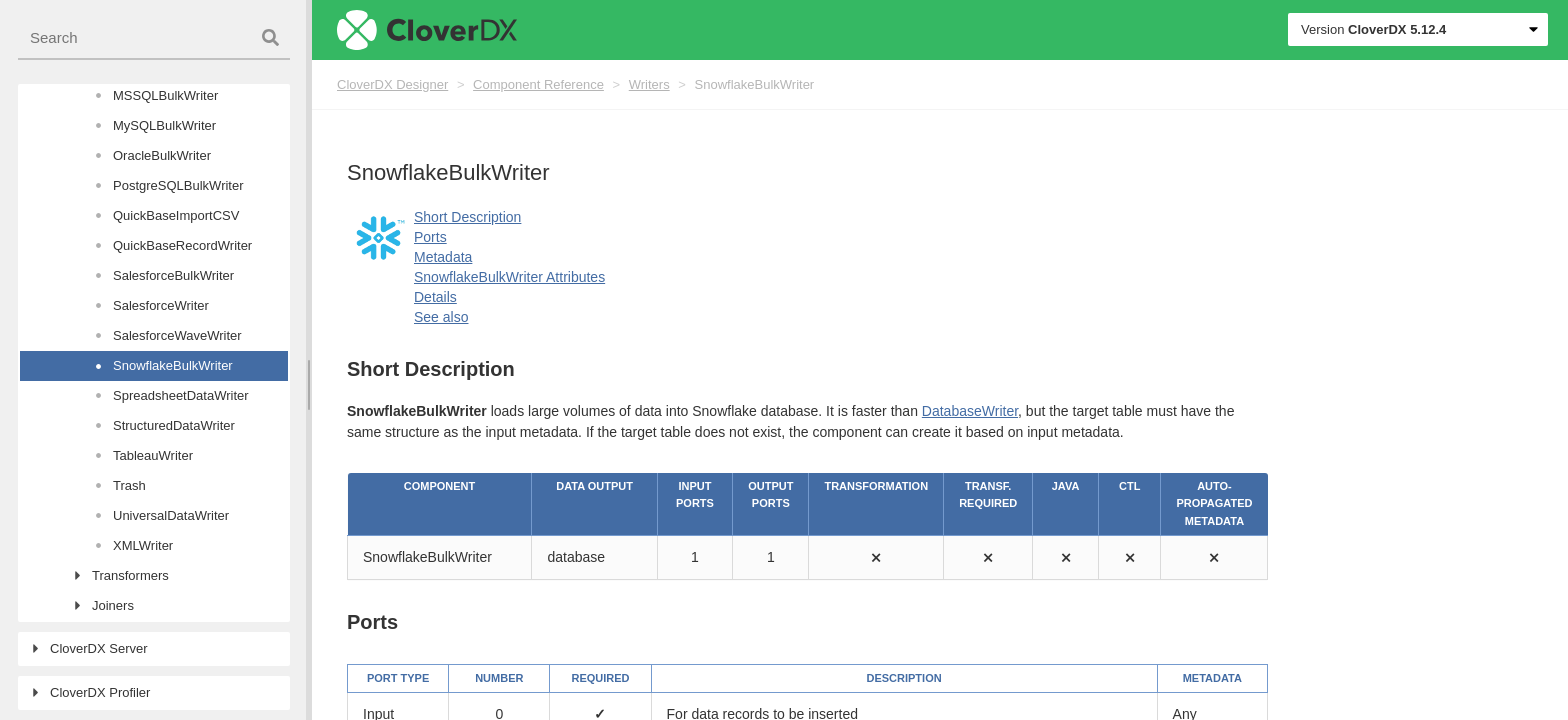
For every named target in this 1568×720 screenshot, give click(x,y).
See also (441, 317)
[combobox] (154, 38)
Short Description (467, 217)
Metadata (443, 257)
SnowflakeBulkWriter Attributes (509, 277)
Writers (649, 84)
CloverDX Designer (392, 84)
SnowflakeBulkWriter (755, 84)
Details (435, 297)
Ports (430, 237)
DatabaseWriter (970, 411)
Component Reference (538, 84)
